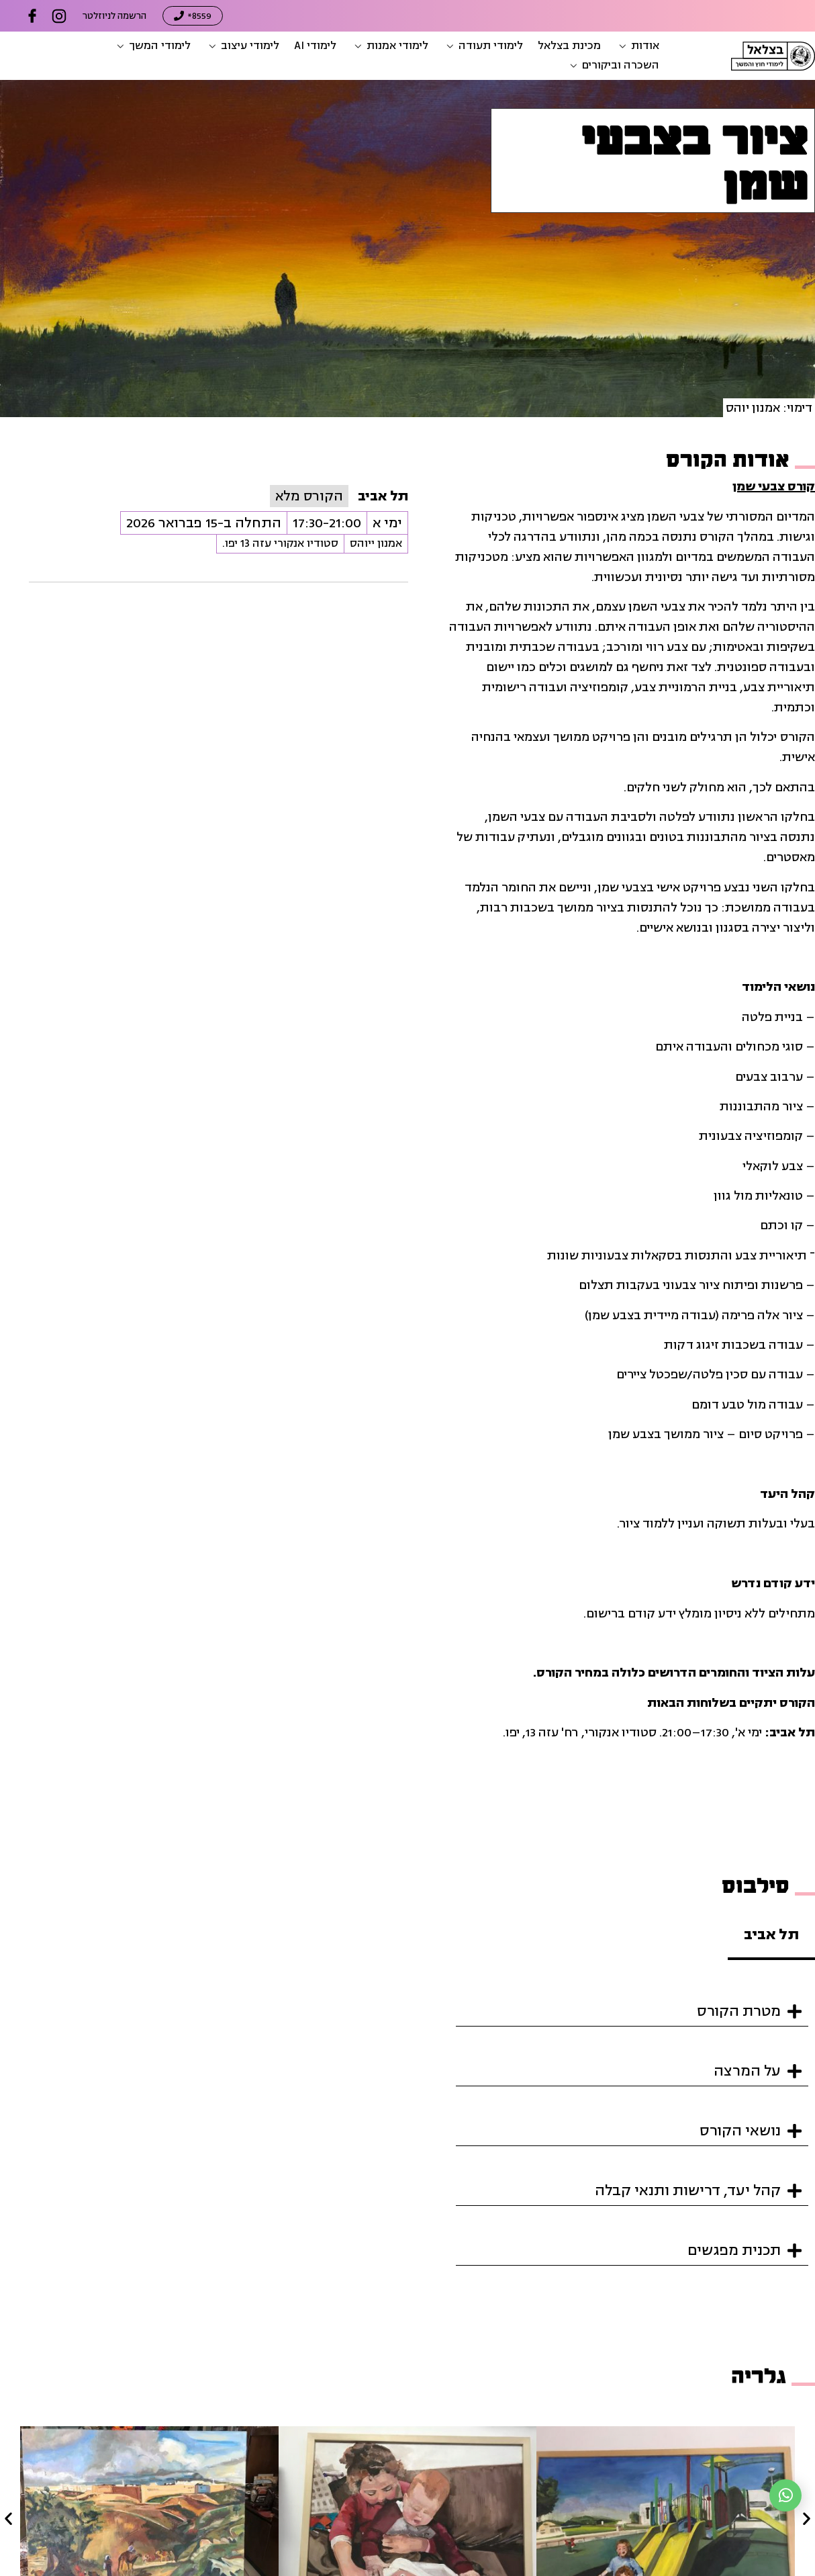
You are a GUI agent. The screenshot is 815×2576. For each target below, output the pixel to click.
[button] (637, 46)
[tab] (771, 1936)
